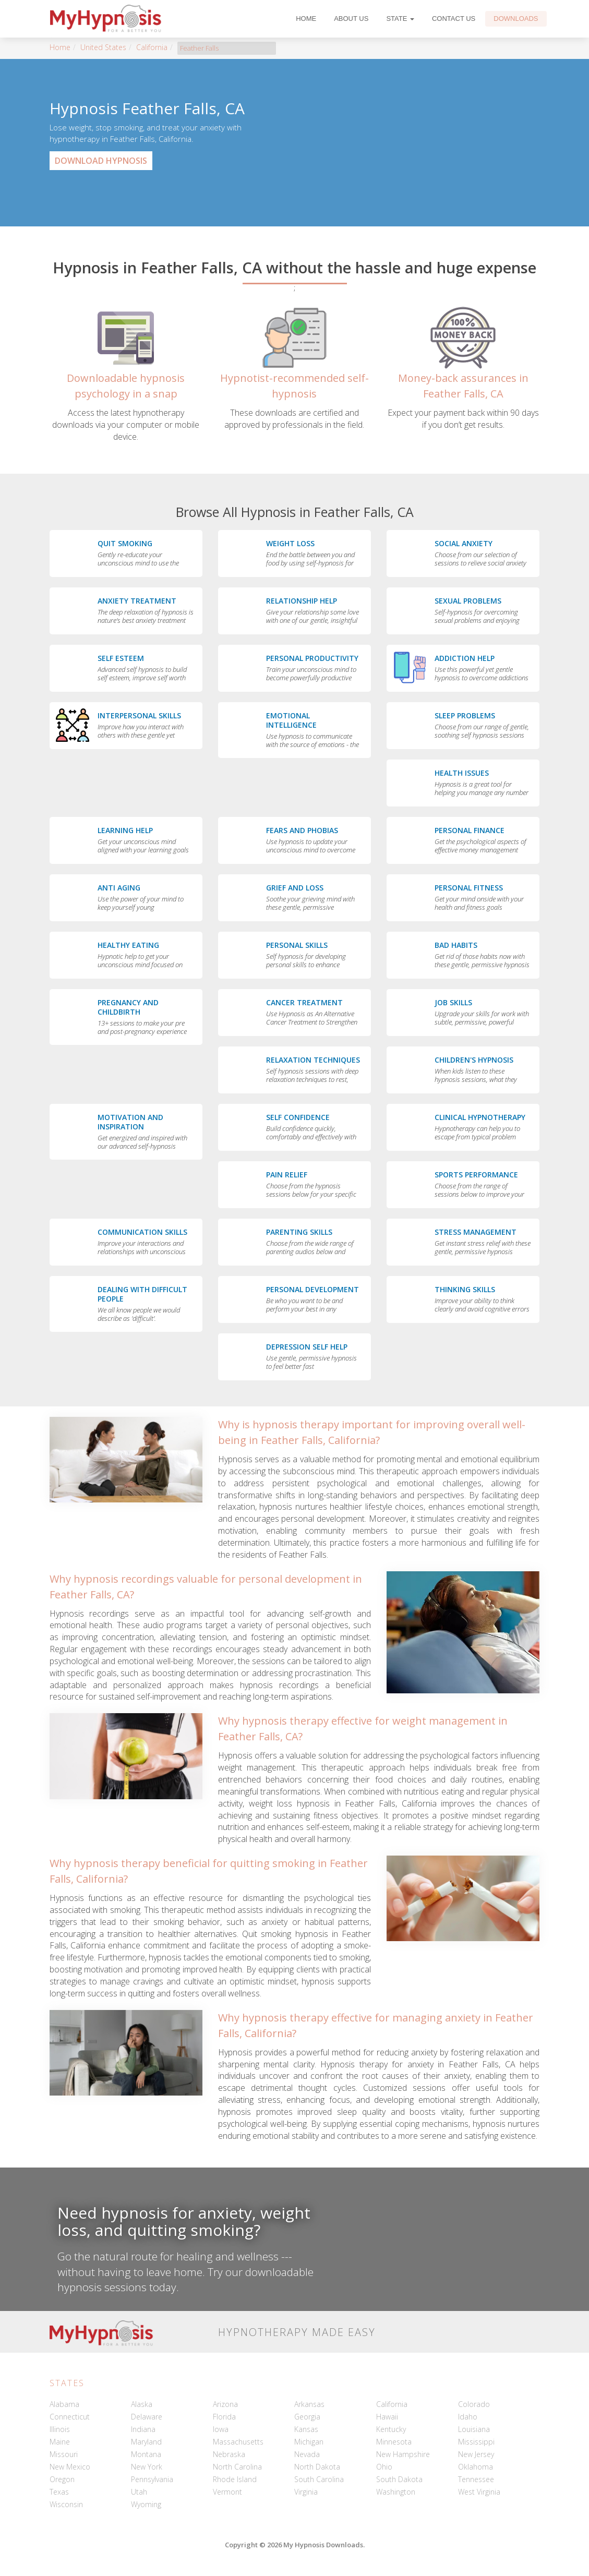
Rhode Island (235, 2479)
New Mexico (70, 2467)
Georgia (307, 2417)
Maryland (146, 2442)
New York (146, 2467)
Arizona (225, 2404)
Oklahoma (475, 2467)
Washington (395, 2492)
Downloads (516, 18)
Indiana (143, 2429)
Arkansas (309, 2404)
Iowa (221, 2429)
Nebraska (229, 2454)
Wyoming (146, 2504)
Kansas (306, 2429)
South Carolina (319, 2479)
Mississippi (476, 2442)
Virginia (306, 2492)
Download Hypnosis (101, 160)
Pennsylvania (152, 2479)
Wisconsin (66, 2504)
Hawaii (387, 2417)
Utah (139, 2492)
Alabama (64, 2404)
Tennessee (476, 2479)
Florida (224, 2417)
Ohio (384, 2467)
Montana (146, 2454)
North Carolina (237, 2467)
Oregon (62, 2479)
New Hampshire (403, 2454)
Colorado (474, 2404)
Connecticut (70, 2417)
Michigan (308, 2442)
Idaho (467, 2417)
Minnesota (394, 2442)
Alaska (141, 2404)
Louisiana (474, 2429)
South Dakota (399, 2479)
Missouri (64, 2454)
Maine (60, 2442)
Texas (59, 2492)
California (151, 47)
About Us (351, 18)
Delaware (146, 2417)
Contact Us (453, 18)
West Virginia (479, 2492)
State (400, 18)
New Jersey (476, 2454)
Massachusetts (238, 2442)
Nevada (307, 2454)
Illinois (60, 2429)
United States (103, 47)
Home (306, 18)
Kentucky (391, 2429)
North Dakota (317, 2467)
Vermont (227, 2492)
